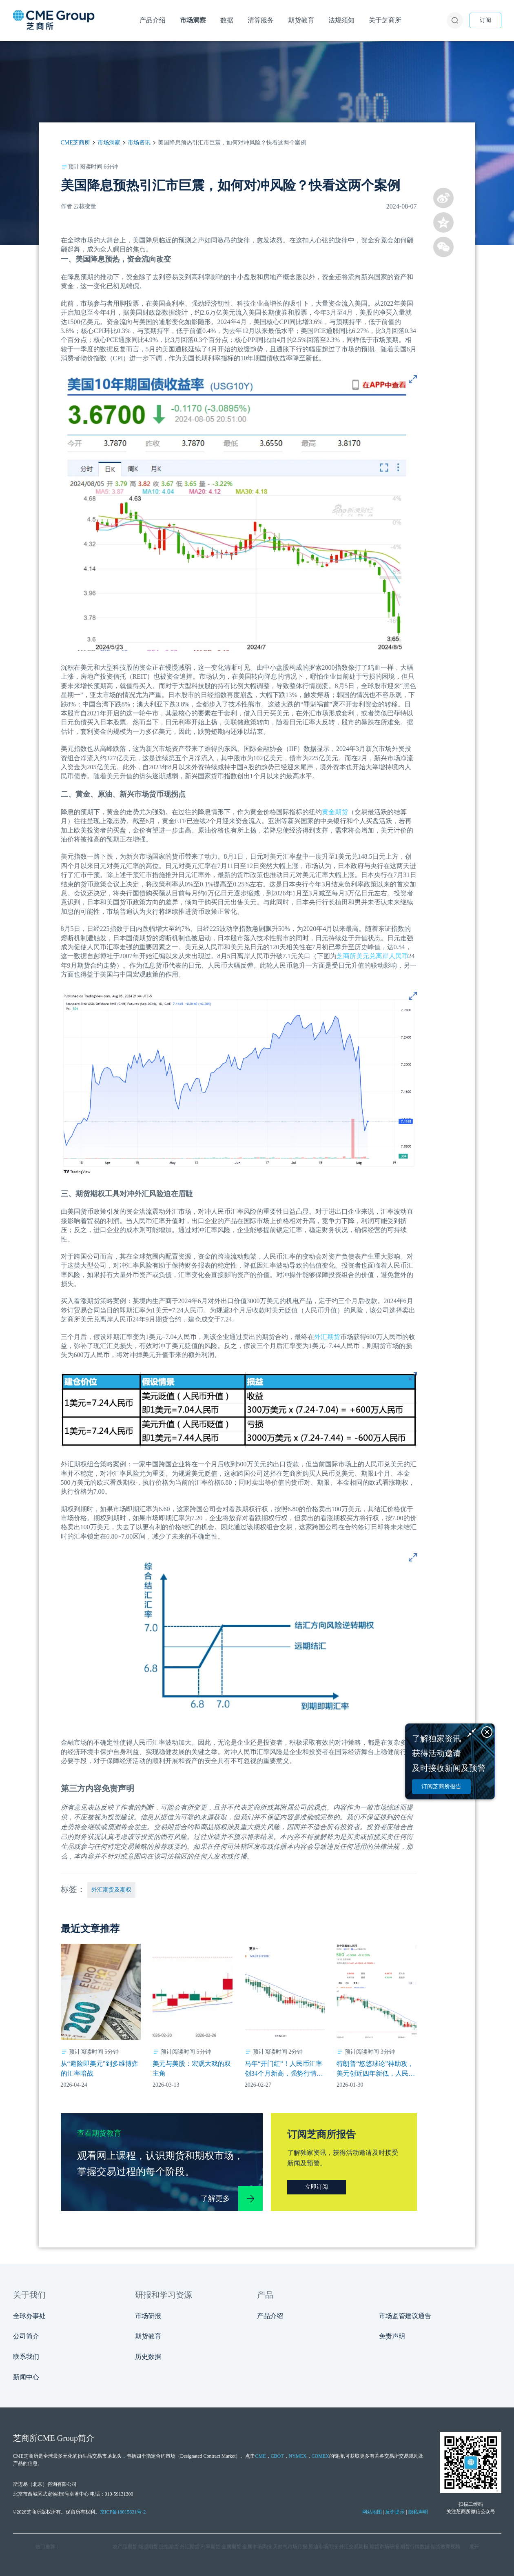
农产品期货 (125, 2546)
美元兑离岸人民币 (382, 956)
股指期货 (169, 2546)
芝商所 (346, 956)
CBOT (277, 2456)
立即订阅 (316, 2187)
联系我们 (26, 2356)
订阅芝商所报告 (441, 1786)
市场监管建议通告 (405, 2315)
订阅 (485, 20)
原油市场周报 (323, 2546)
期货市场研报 (384, 2546)
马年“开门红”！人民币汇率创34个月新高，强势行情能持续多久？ (284, 2069)
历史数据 (148, 2356)
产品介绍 (270, 2315)
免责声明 (392, 2336)
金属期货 (231, 2546)
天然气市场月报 (290, 2546)
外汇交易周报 (353, 2546)
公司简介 (26, 2336)
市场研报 (148, 2315)
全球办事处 (29, 2315)
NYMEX (298, 2456)
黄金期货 (335, 811)
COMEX (320, 2456)
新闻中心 (26, 2377)
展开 (474, 2546)
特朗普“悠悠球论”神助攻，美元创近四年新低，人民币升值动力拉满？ (376, 2069)
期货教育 (148, 2336)
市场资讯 (139, 143)
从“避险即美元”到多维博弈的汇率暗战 (99, 2068)
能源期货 (148, 2546)
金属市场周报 (257, 2546)
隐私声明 (418, 2512)
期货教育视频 (445, 2546)
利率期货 (210, 2546)
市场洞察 (108, 143)
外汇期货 (327, 1336)
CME (260, 2456)
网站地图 (372, 2512)
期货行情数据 (415, 2546)
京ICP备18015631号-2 (123, 2512)
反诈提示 (395, 2512)
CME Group (58, 2438)
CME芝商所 (75, 143)
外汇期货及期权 (111, 1890)
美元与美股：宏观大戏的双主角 (192, 2068)
